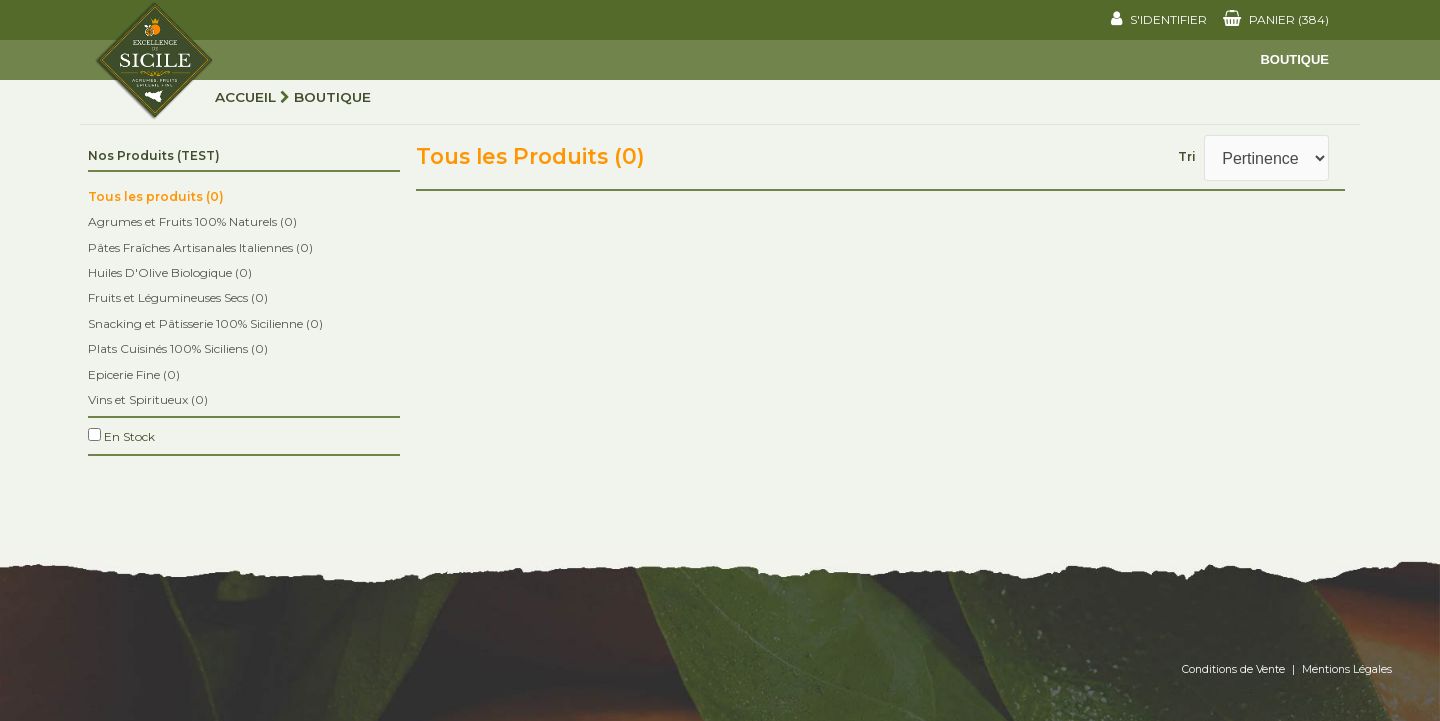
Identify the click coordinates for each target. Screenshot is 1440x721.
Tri (1187, 156)
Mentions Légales (1347, 669)
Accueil (245, 97)
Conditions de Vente (1233, 669)
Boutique (1294, 59)
